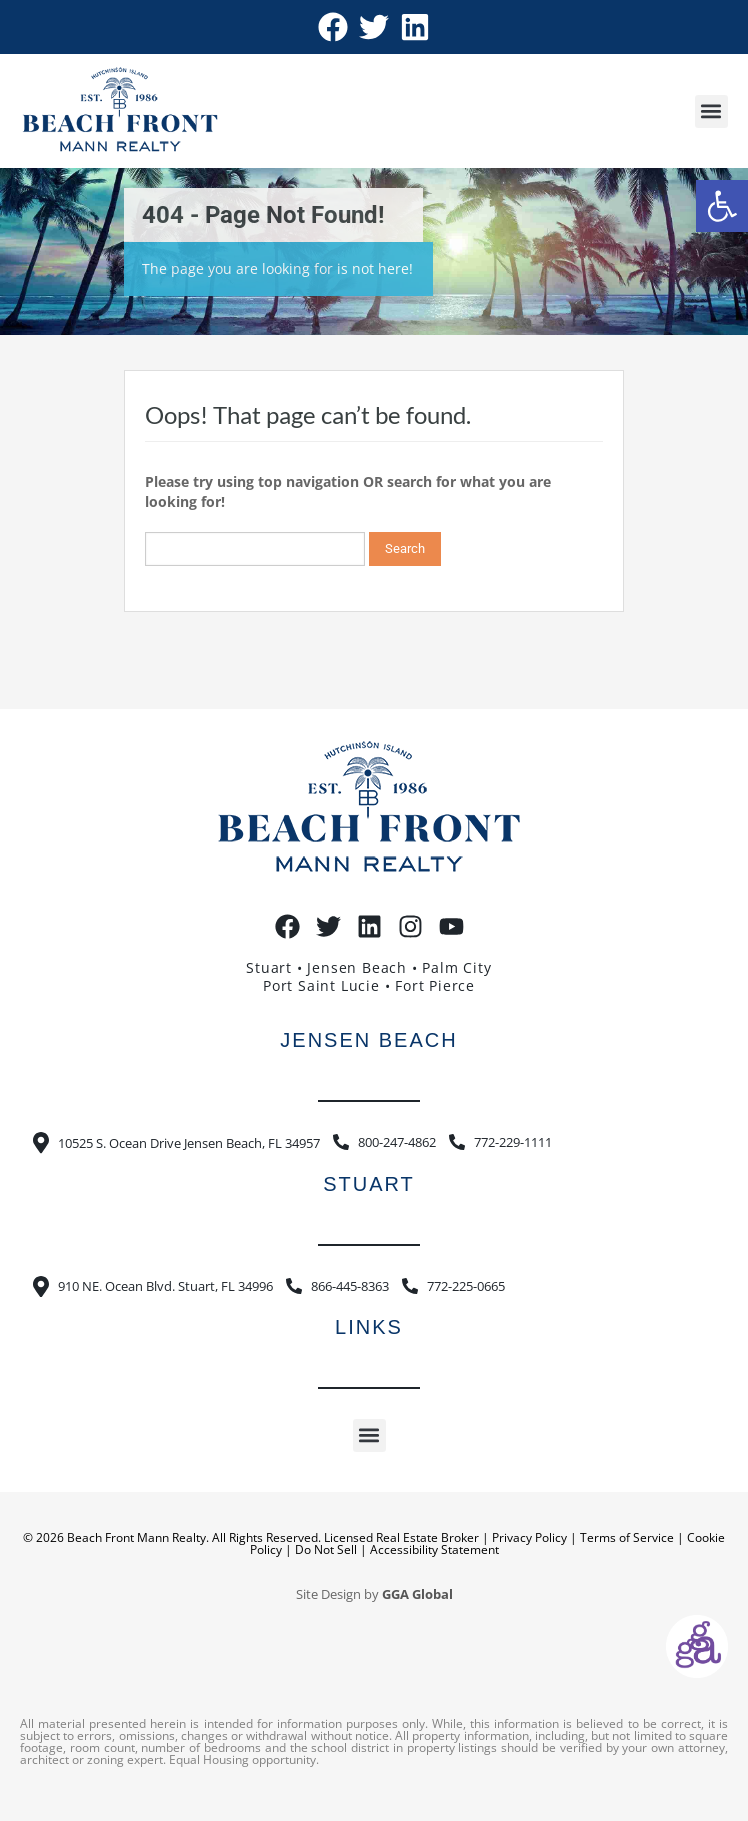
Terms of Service (627, 1537)
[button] (722, 206)
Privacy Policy (529, 1537)
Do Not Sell (326, 1549)
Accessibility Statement (434, 1549)
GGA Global (417, 1594)
